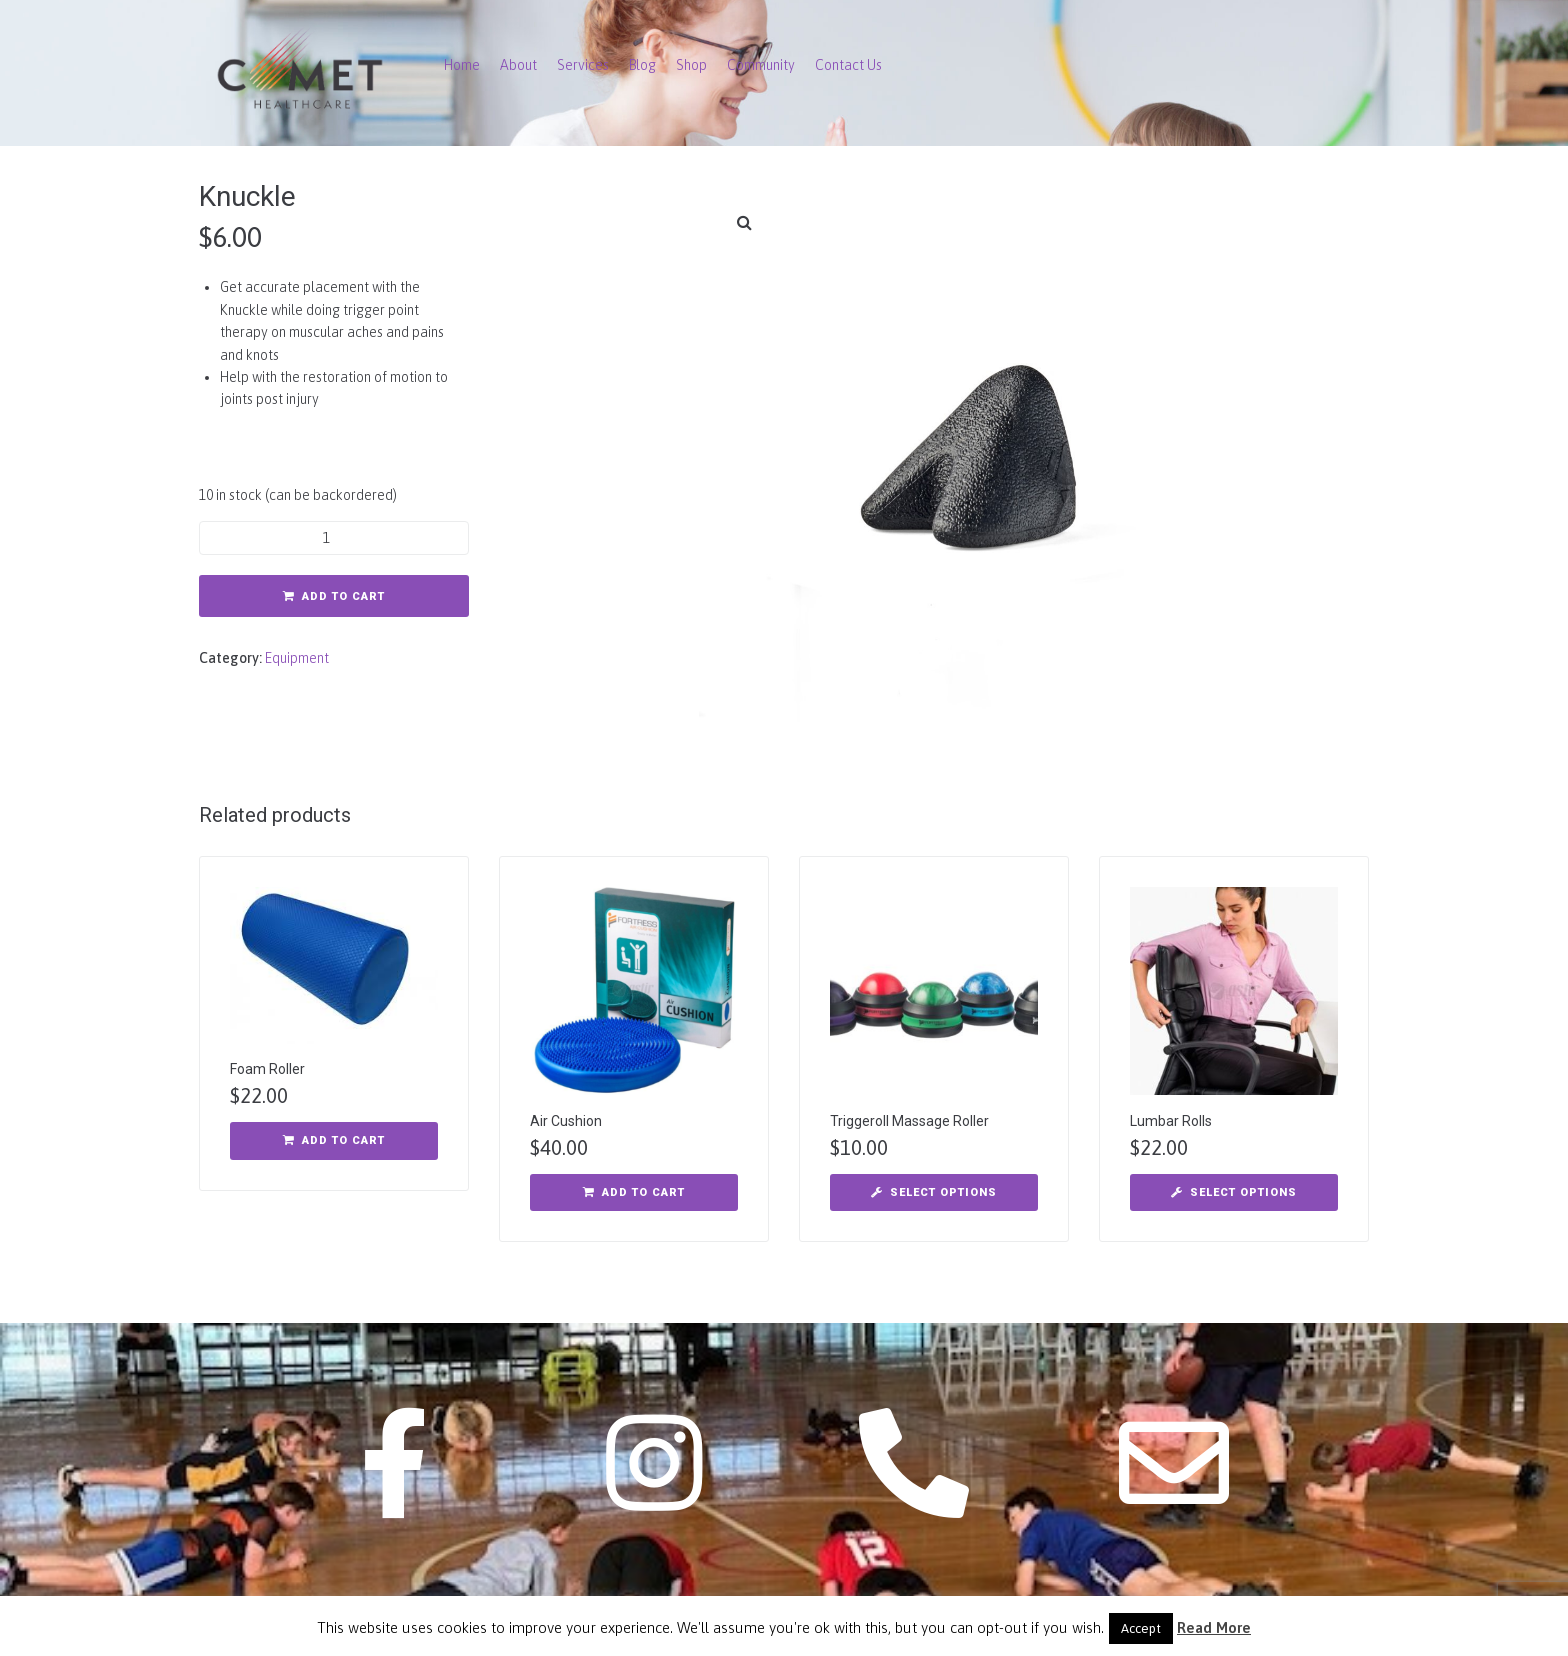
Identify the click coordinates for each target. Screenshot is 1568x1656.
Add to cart (343, 596)
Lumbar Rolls (1171, 1121)
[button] (744, 222)
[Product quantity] (334, 538)
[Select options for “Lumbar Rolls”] (1234, 1193)
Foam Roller (267, 1069)
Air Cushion (566, 1121)
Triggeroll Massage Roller (909, 1121)
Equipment (297, 658)
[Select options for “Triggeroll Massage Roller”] (934, 1193)
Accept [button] (1141, 1628)
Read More (1214, 1627)
